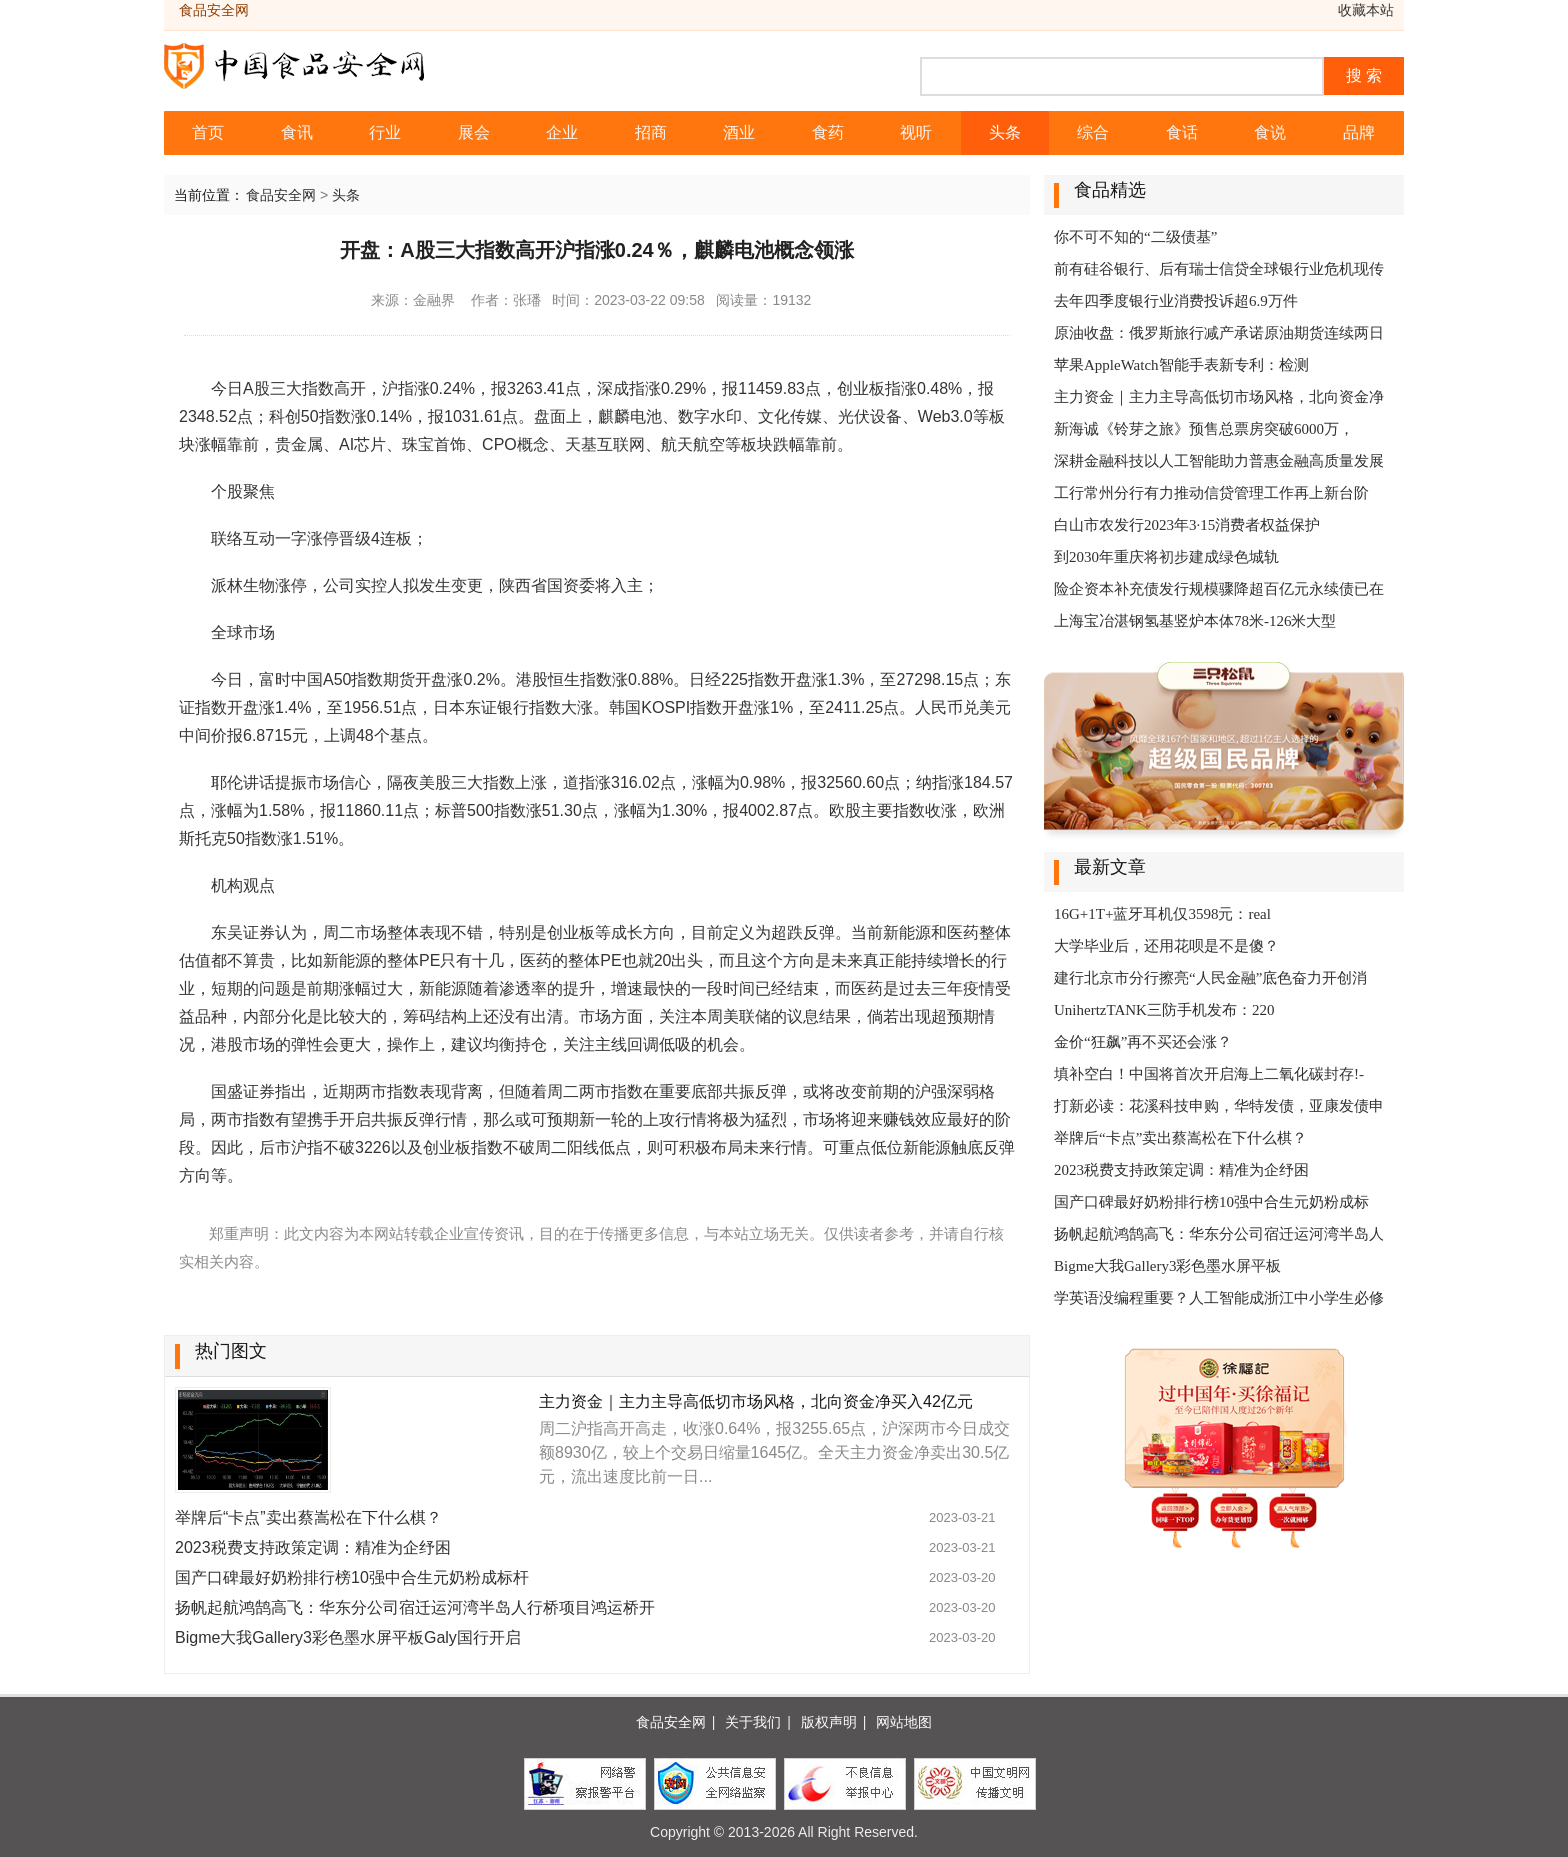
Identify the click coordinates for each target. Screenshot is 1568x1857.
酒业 (739, 132)
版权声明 (829, 1722)
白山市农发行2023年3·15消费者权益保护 (1187, 525)
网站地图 (904, 1722)
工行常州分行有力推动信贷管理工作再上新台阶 (1211, 493)
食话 (1182, 132)
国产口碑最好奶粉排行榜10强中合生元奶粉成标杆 (352, 1577)
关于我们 (753, 1722)
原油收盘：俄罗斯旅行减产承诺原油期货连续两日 (1219, 333)
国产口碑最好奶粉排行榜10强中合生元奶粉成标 (1211, 1202)
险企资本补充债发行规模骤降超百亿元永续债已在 (1219, 589)
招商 (651, 132)
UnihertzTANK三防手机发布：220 (1164, 1010)
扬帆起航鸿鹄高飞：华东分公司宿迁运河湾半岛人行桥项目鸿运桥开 (415, 1607)
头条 (1005, 132)
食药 (828, 132)
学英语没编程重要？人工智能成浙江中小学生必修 (1219, 1298)
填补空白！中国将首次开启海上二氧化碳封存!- (1209, 1074)
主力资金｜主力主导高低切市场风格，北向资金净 (1219, 397)
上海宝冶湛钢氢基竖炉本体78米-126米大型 (1195, 621)
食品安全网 (281, 195)
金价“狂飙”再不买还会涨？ (1143, 1042)
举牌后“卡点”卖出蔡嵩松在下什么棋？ (308, 1517)
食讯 (297, 132)
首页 (208, 132)
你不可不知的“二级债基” (1135, 237)
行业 (385, 132)
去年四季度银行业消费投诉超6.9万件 (1176, 301)
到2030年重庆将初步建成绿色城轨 (1166, 557)
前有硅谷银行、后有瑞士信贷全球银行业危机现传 (1219, 269)
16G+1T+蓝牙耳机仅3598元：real (1162, 914)
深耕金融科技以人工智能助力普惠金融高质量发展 (1219, 461)
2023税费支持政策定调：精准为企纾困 (313, 1547)
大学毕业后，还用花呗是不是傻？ (1166, 946)
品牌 (1359, 132)
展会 (474, 132)
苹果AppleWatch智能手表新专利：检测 (1181, 365)
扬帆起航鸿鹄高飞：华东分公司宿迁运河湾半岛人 (1219, 1234)
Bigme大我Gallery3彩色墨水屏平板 (1167, 1266)
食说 (1270, 132)
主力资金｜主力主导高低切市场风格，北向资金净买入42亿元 (756, 1401)
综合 (1093, 132)
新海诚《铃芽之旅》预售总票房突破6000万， (1204, 429)
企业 (562, 132)
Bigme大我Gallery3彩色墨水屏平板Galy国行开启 (348, 1637)
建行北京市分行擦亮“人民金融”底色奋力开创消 (1210, 978)
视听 (916, 132)
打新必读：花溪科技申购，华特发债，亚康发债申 (1219, 1106)
